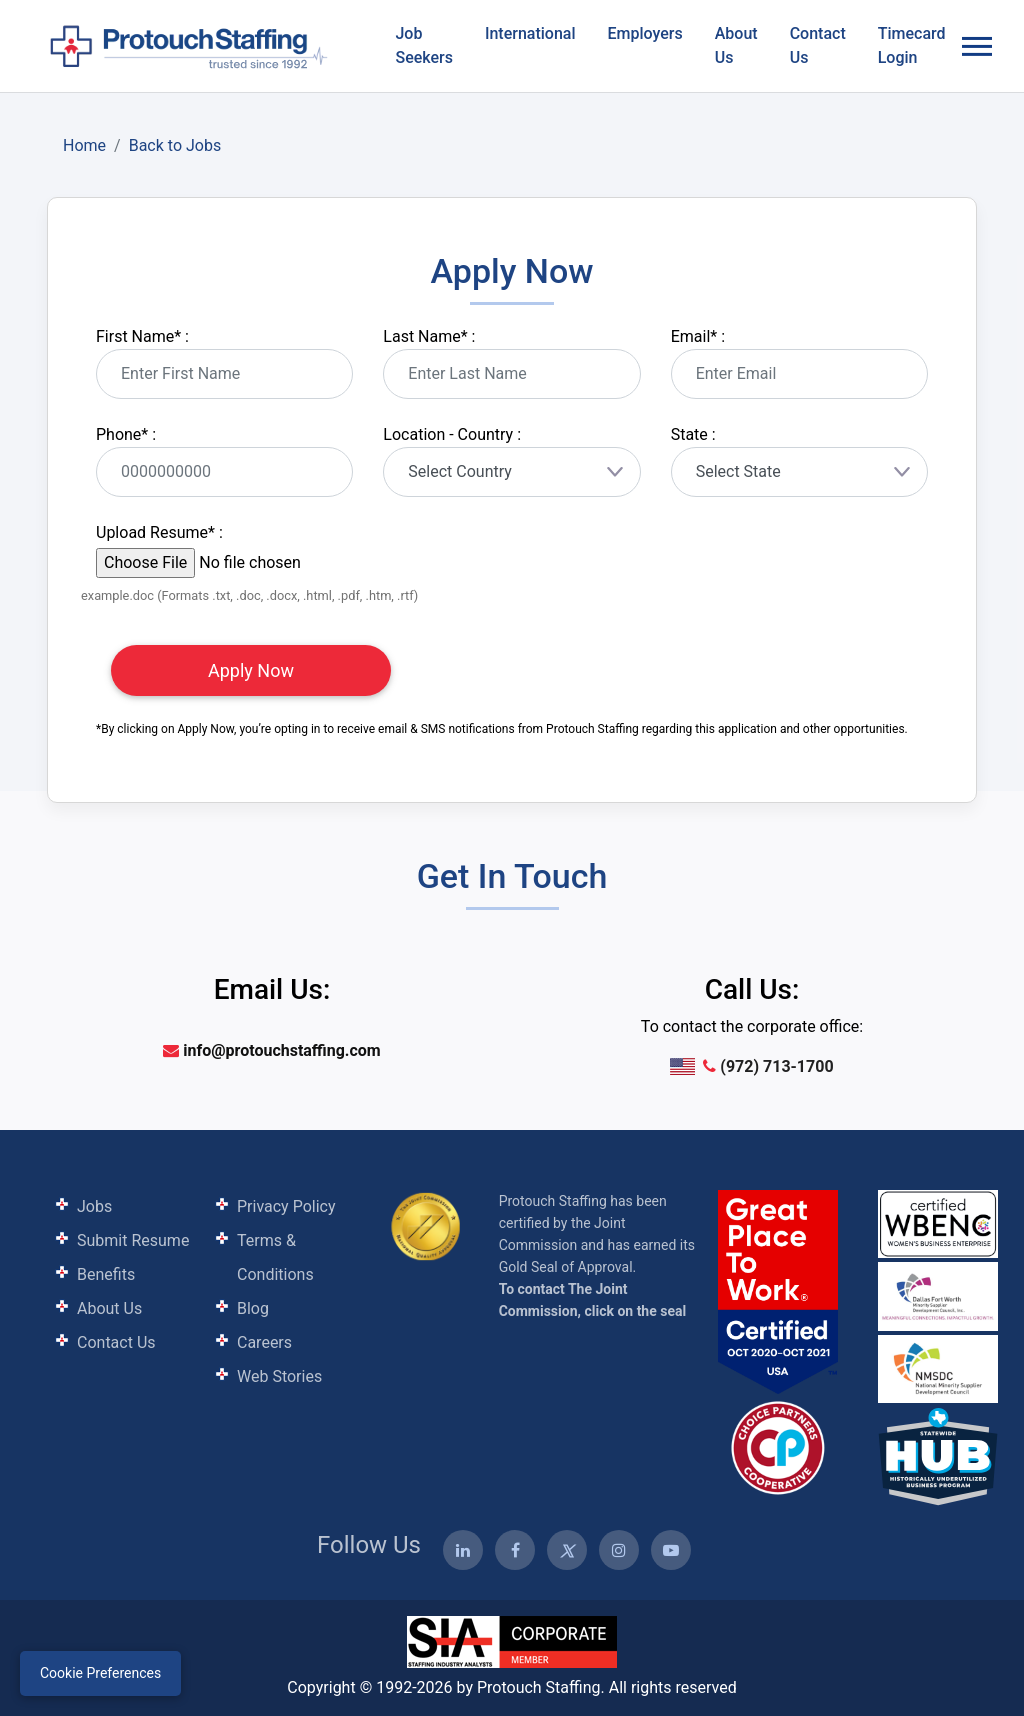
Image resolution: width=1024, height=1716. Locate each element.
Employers (645, 33)
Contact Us (818, 45)
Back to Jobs (175, 145)
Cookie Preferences (100, 1673)
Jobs (94, 1206)
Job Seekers (423, 45)
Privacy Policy (286, 1206)
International (530, 33)
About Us (736, 45)
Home (84, 145)
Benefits (106, 1274)
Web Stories (279, 1376)
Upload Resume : (159, 532)
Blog (253, 1308)
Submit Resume (133, 1240)
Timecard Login (912, 45)
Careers (264, 1342)
